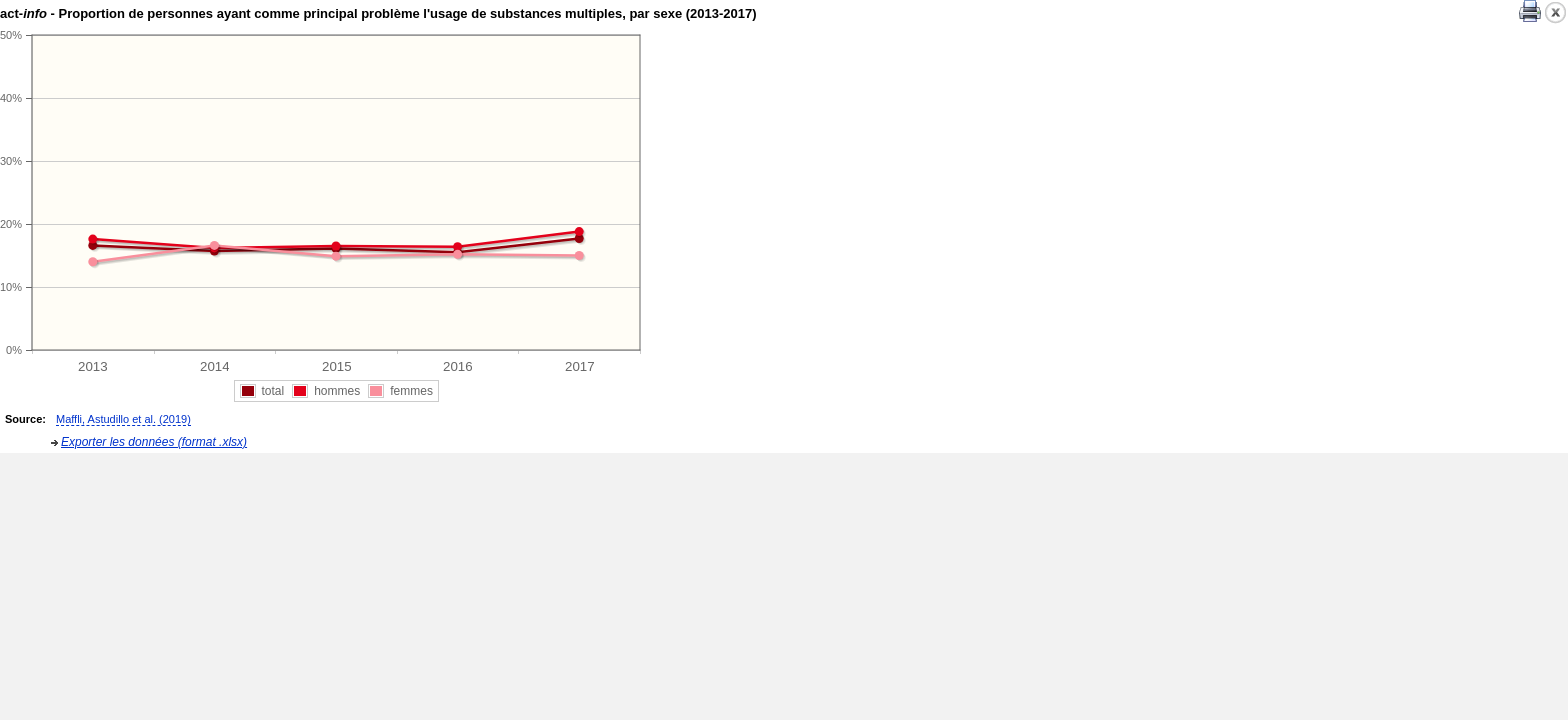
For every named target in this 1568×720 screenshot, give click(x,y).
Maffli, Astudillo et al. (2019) (123, 419)
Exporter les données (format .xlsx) (154, 442)
